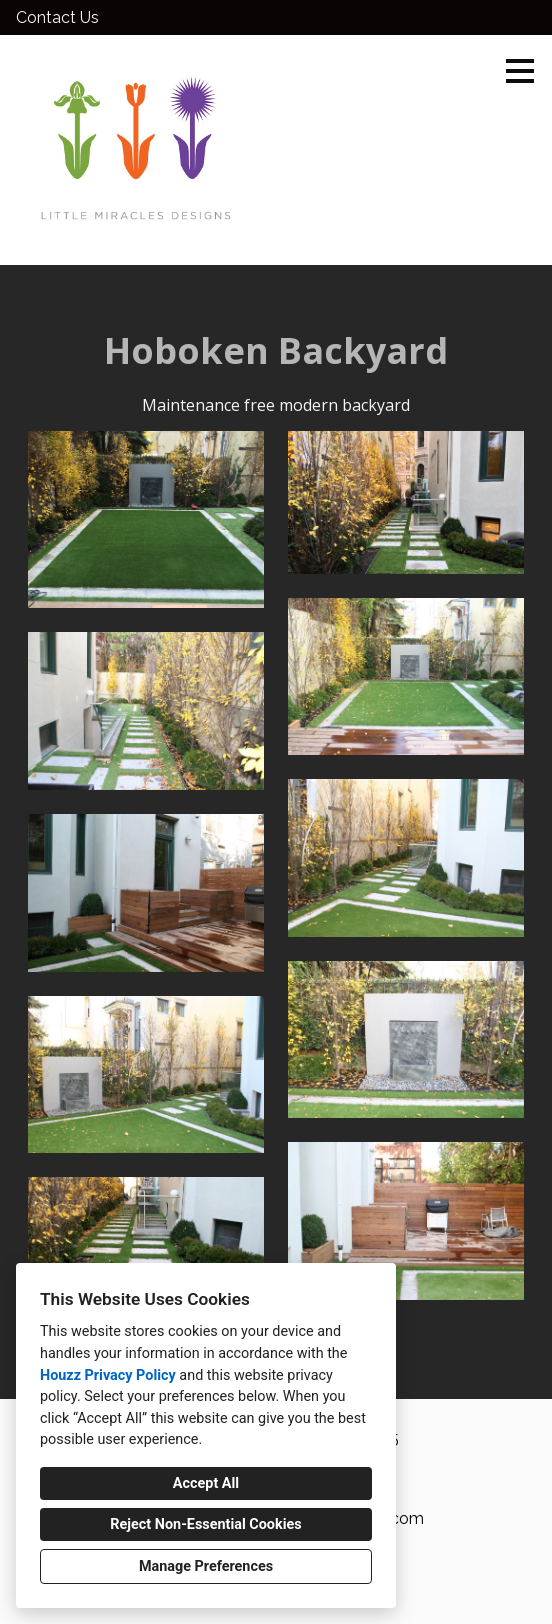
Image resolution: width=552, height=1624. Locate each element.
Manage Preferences (206, 1566)
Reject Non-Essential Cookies (205, 1524)
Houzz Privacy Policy (108, 1375)
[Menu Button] (520, 71)
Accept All (206, 1483)
